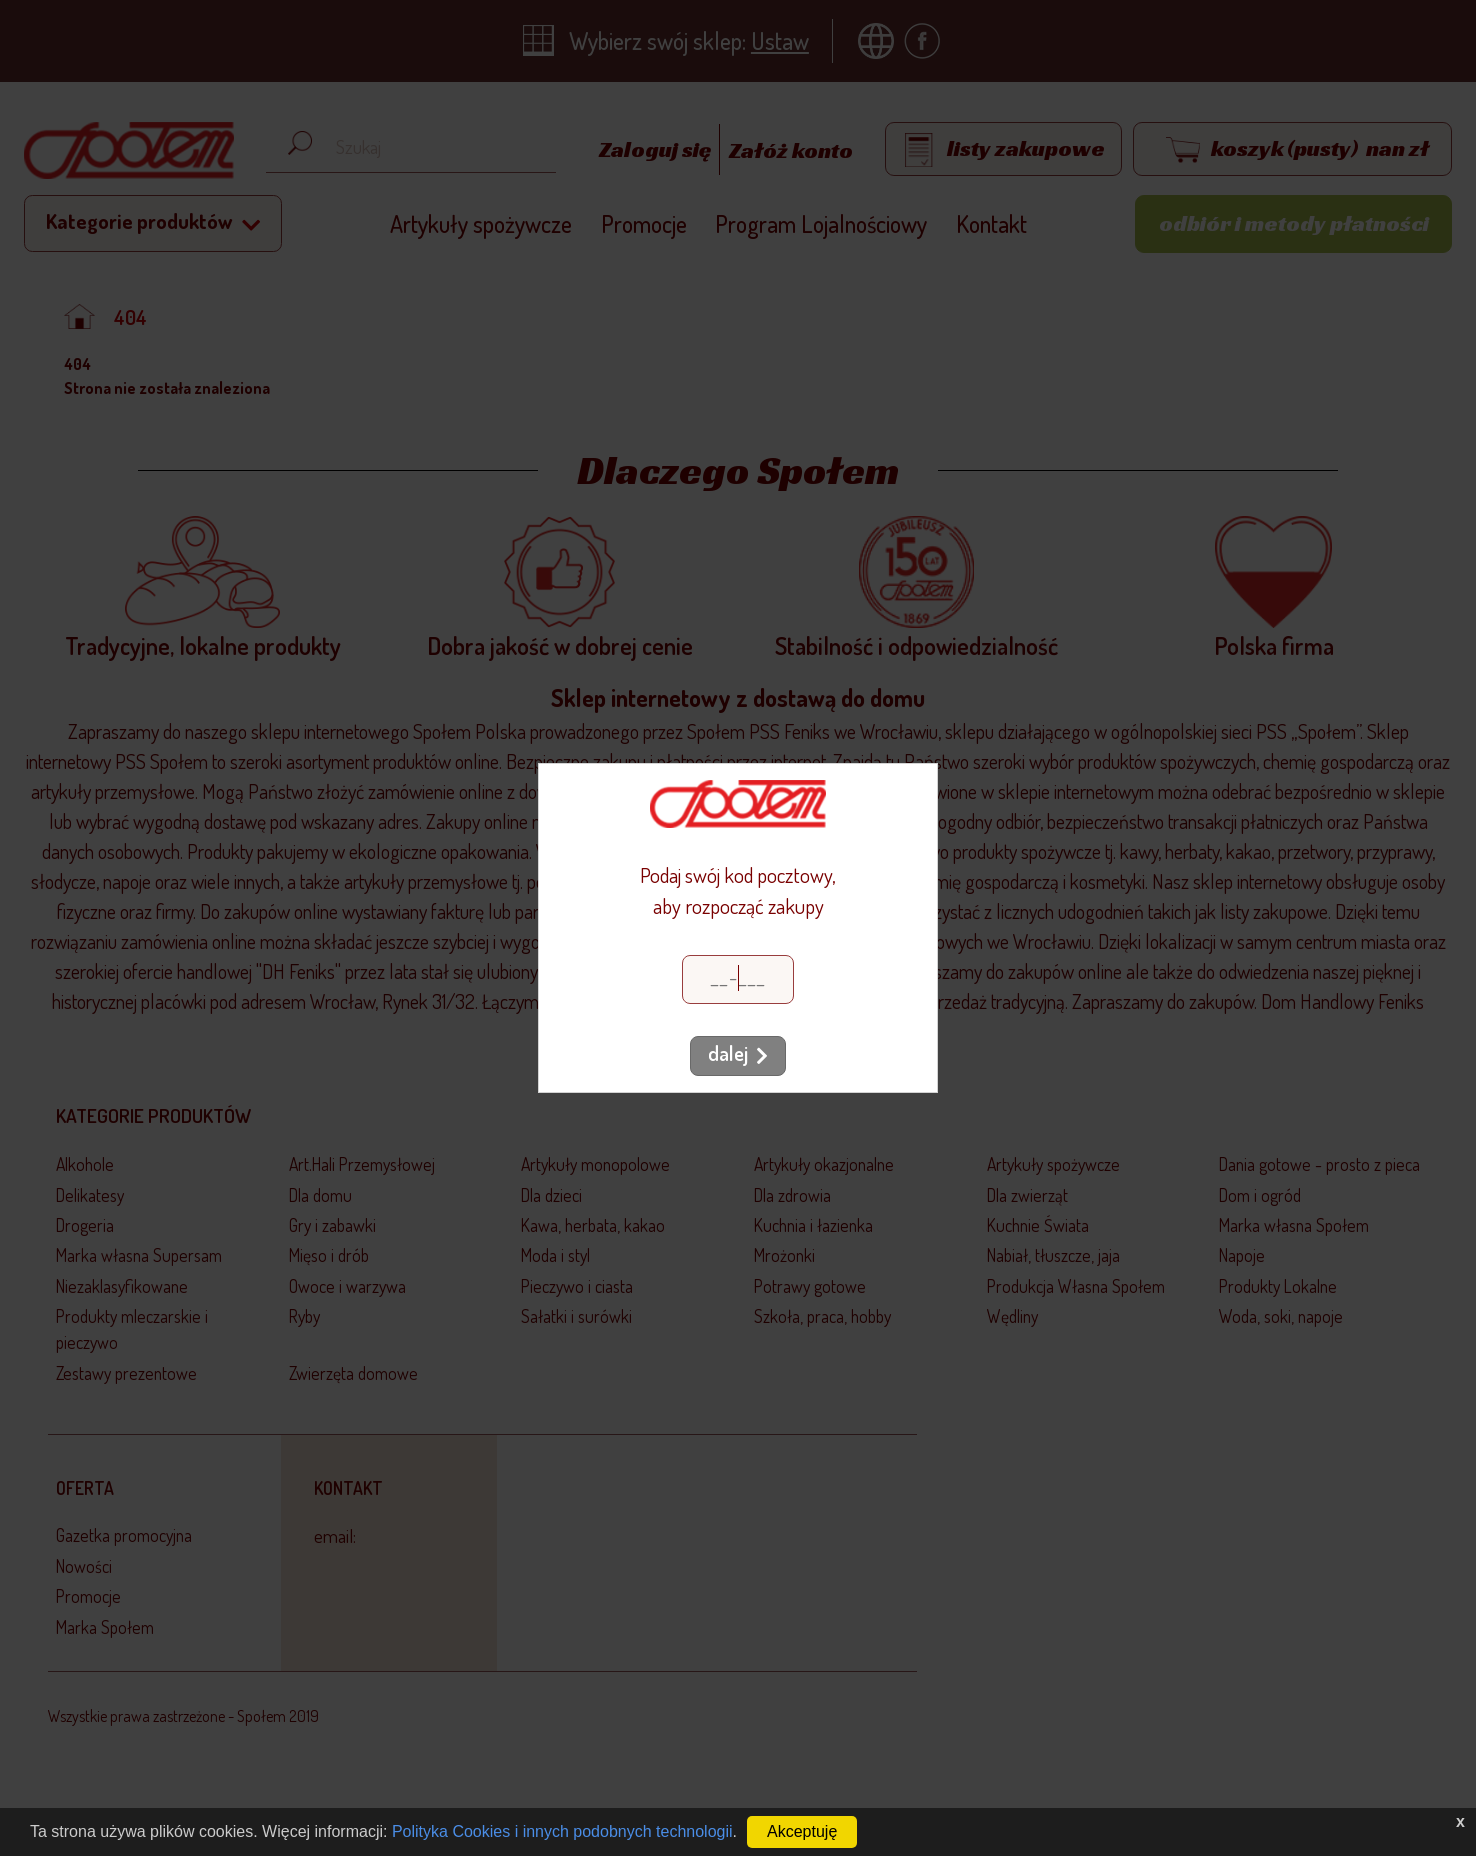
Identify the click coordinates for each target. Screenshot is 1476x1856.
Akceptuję (802, 1831)
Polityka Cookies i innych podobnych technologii (562, 1831)
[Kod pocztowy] (738, 979)
